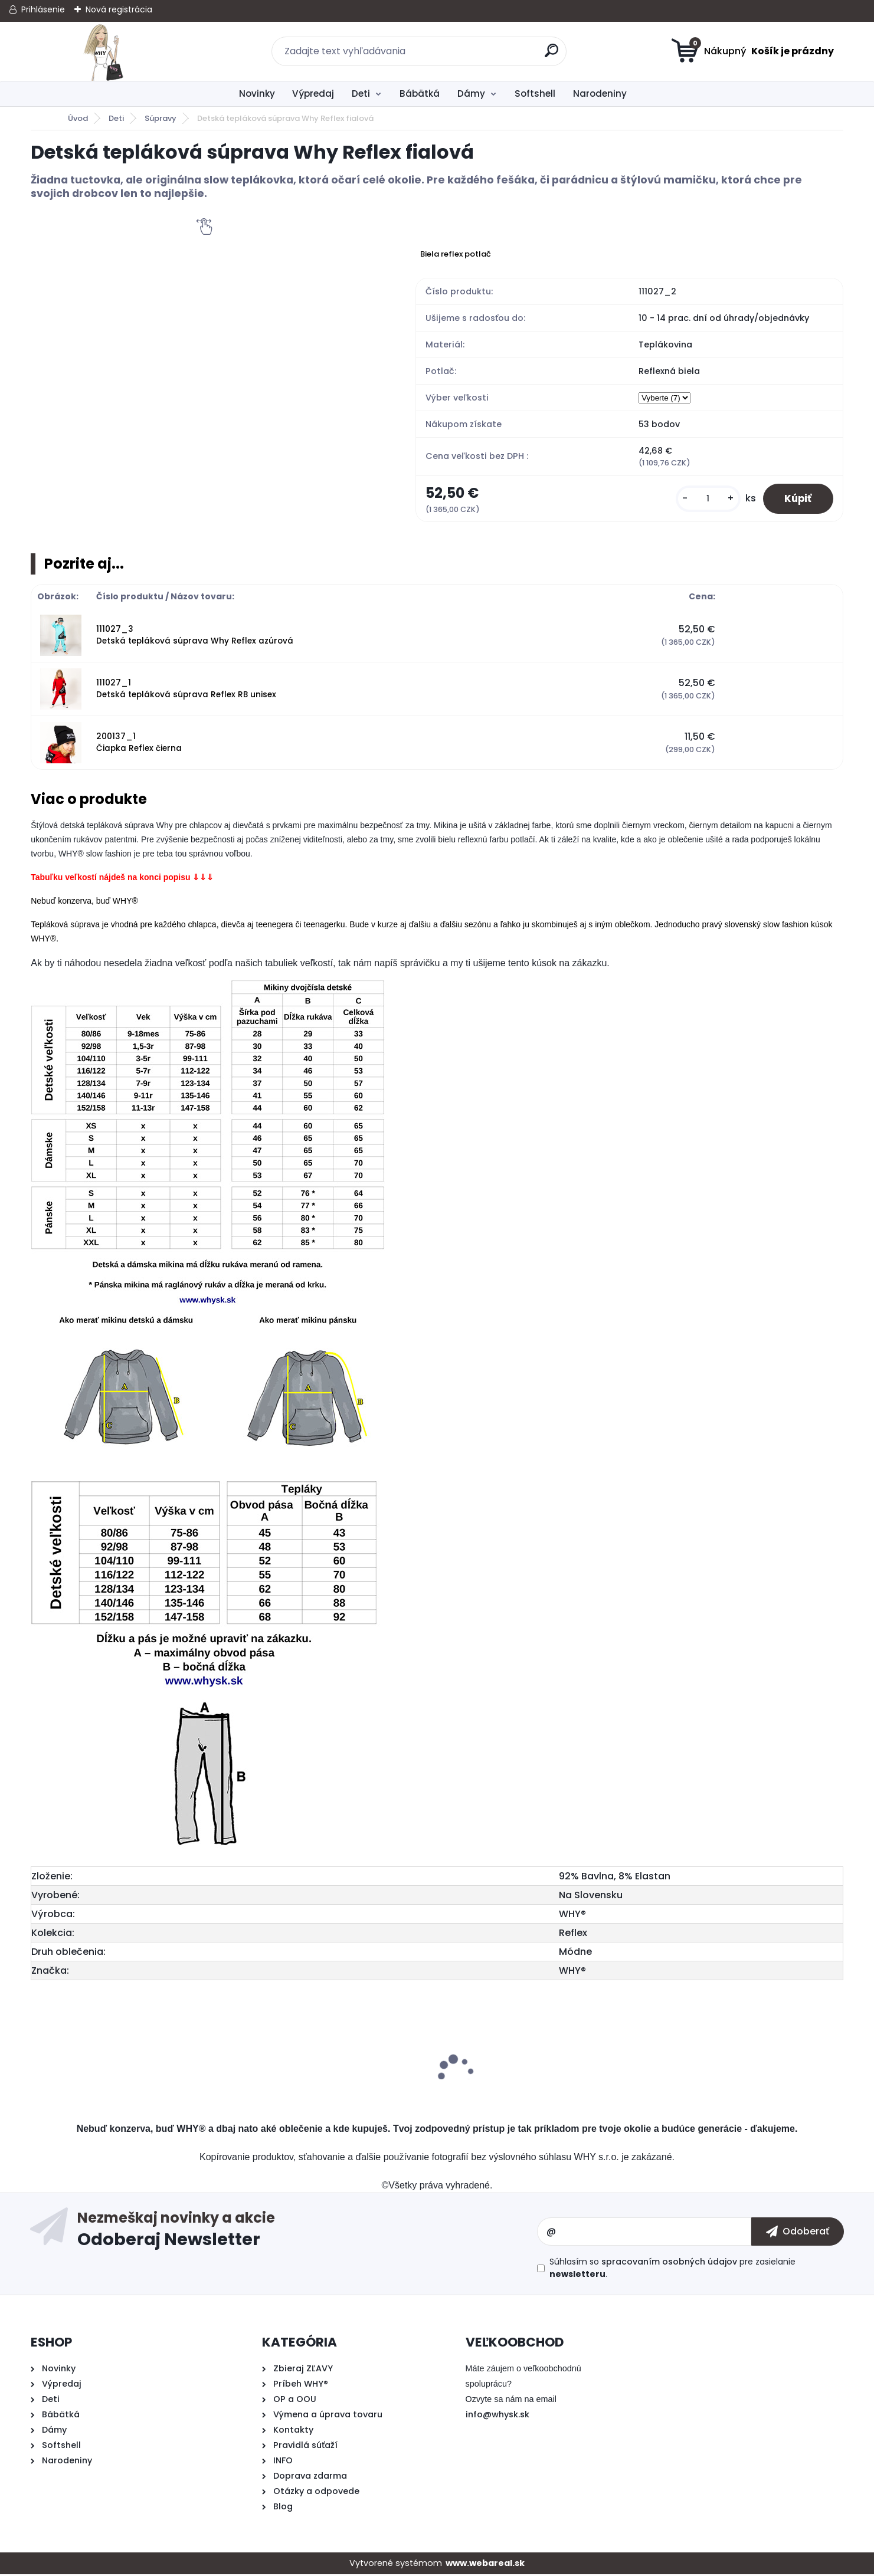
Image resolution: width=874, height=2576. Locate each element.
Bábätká (420, 93)
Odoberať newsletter (307, 2233)
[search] (552, 55)
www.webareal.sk (485, 2565)
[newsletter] (797, 2233)
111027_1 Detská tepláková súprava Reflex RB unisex (186, 690)
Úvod (78, 118)
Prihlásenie (43, 9)
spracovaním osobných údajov (669, 2263)
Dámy (471, 93)
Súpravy (160, 118)
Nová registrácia (119, 9)
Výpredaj (313, 93)
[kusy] (702, 499)
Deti (361, 93)
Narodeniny (600, 93)
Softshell (535, 93)
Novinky (257, 93)
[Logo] (103, 51)
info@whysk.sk (497, 2416)
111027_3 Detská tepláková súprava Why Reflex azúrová (194, 636)
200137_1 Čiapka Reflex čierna (139, 744)
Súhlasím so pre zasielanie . (672, 2269)
